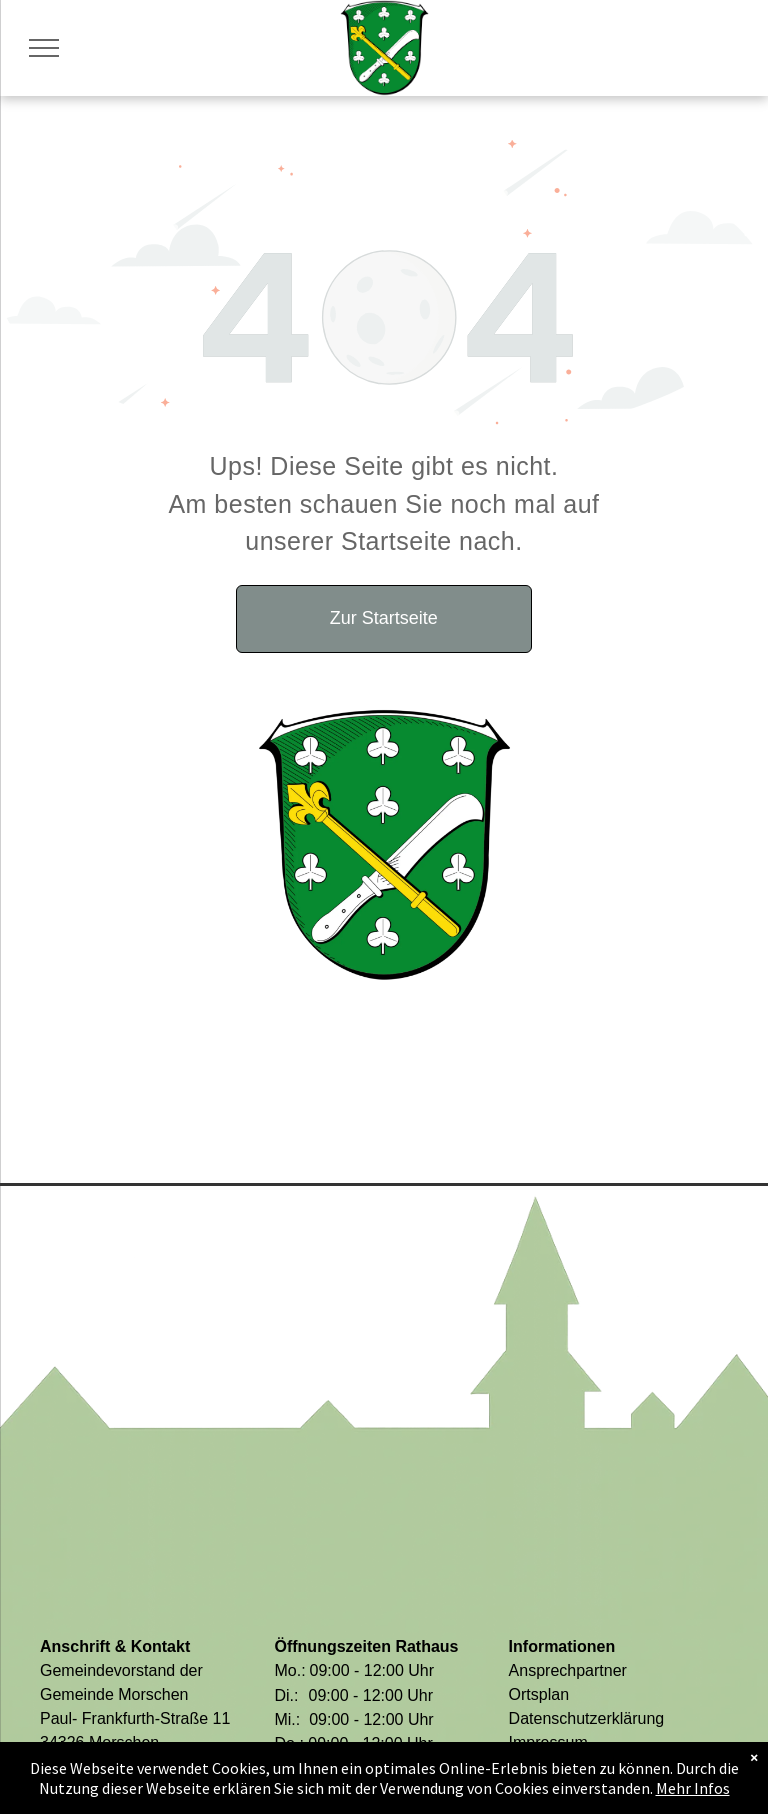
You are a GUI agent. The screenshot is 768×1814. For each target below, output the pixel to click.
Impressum (548, 1742)
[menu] (44, 48)
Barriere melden (566, 1790)
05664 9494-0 (113, 1766)
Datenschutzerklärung (587, 1718)
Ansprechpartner (568, 1670)
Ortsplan (539, 1694)
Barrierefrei (548, 1766)
